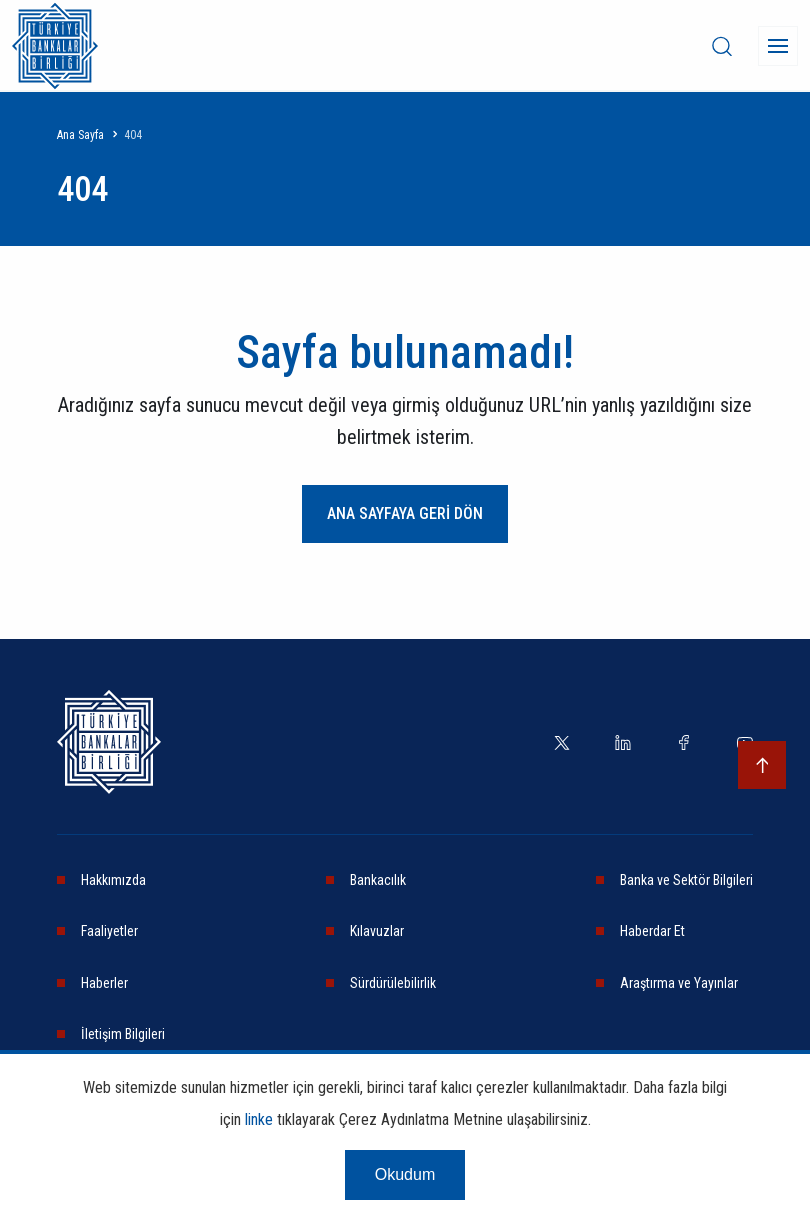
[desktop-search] (722, 46)
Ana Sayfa (80, 135)
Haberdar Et (652, 931)
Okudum (405, 1174)
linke (259, 1119)
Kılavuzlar (377, 931)
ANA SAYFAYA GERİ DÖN (405, 513)
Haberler (104, 983)
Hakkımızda (113, 880)
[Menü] (778, 46)
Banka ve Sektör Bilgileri (686, 880)
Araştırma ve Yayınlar (679, 983)
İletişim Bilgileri (123, 1034)
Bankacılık (378, 880)
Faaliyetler (109, 931)
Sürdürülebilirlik (393, 983)
